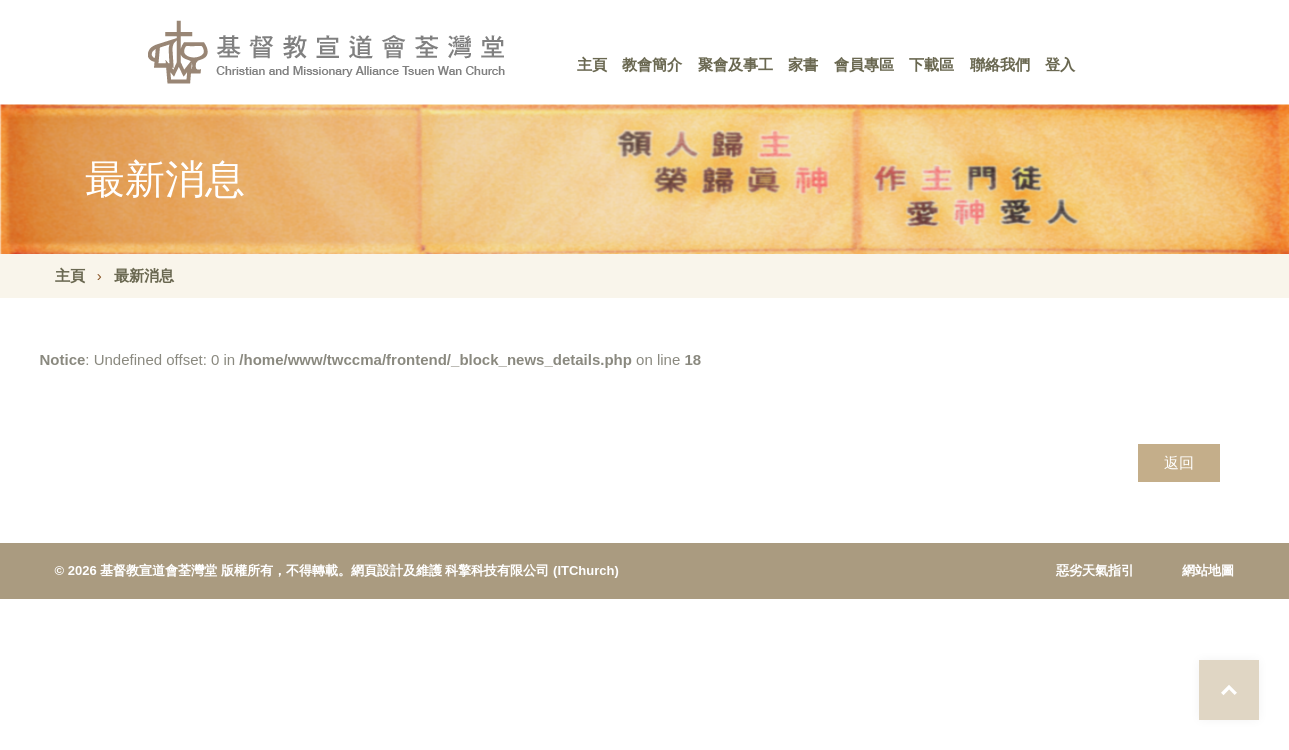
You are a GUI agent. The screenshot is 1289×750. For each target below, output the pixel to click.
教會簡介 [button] (652, 64)
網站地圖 (1208, 570)
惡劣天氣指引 (1095, 570)
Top (1229, 690)
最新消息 (144, 275)
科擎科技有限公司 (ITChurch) (531, 570)
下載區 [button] (931, 64)
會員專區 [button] (864, 64)
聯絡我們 (1000, 64)
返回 (1179, 462)
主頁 (592, 64)
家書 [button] (803, 64)
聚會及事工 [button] (735, 64)
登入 (1060, 64)
